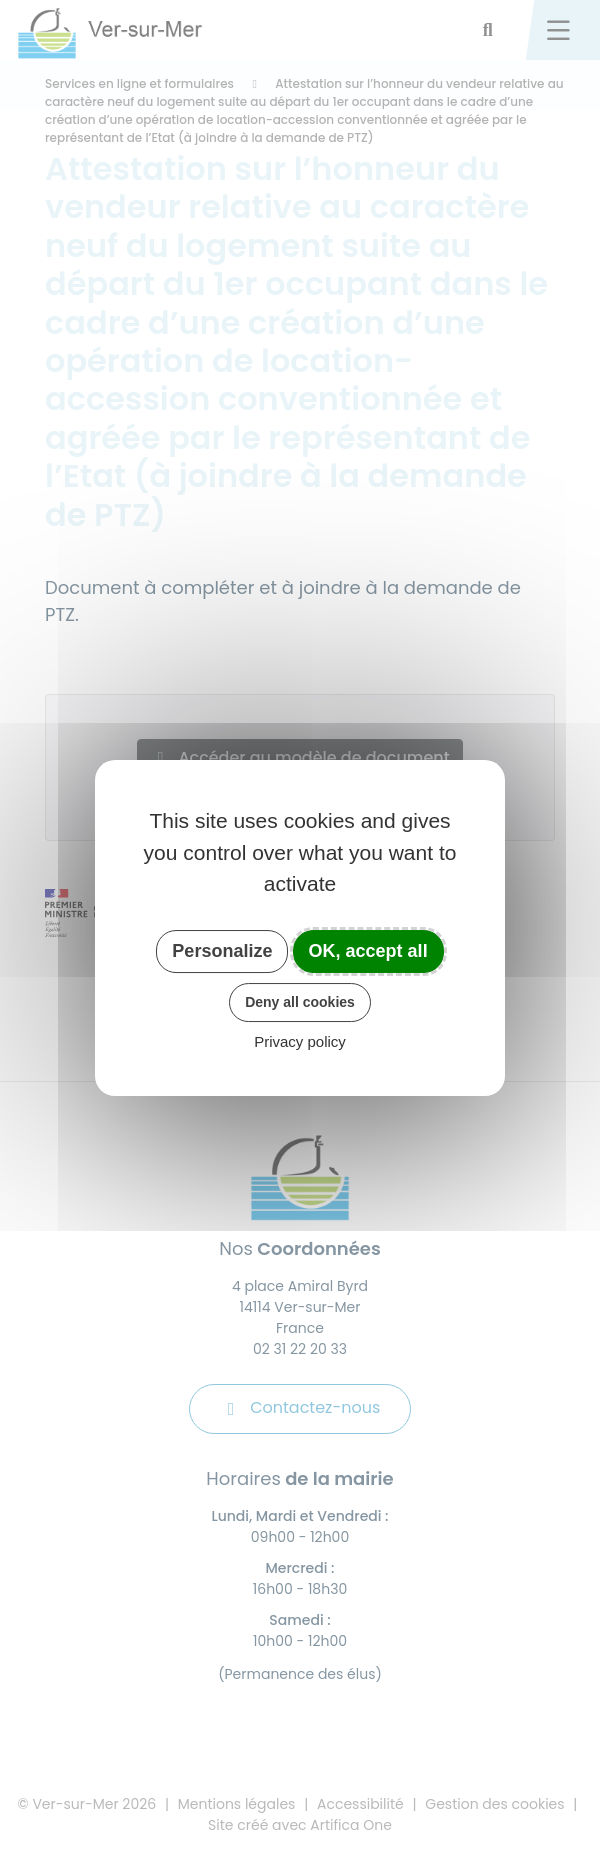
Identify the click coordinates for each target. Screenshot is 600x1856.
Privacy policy (300, 1041)
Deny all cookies (300, 1002)
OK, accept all (368, 951)
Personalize (222, 951)
